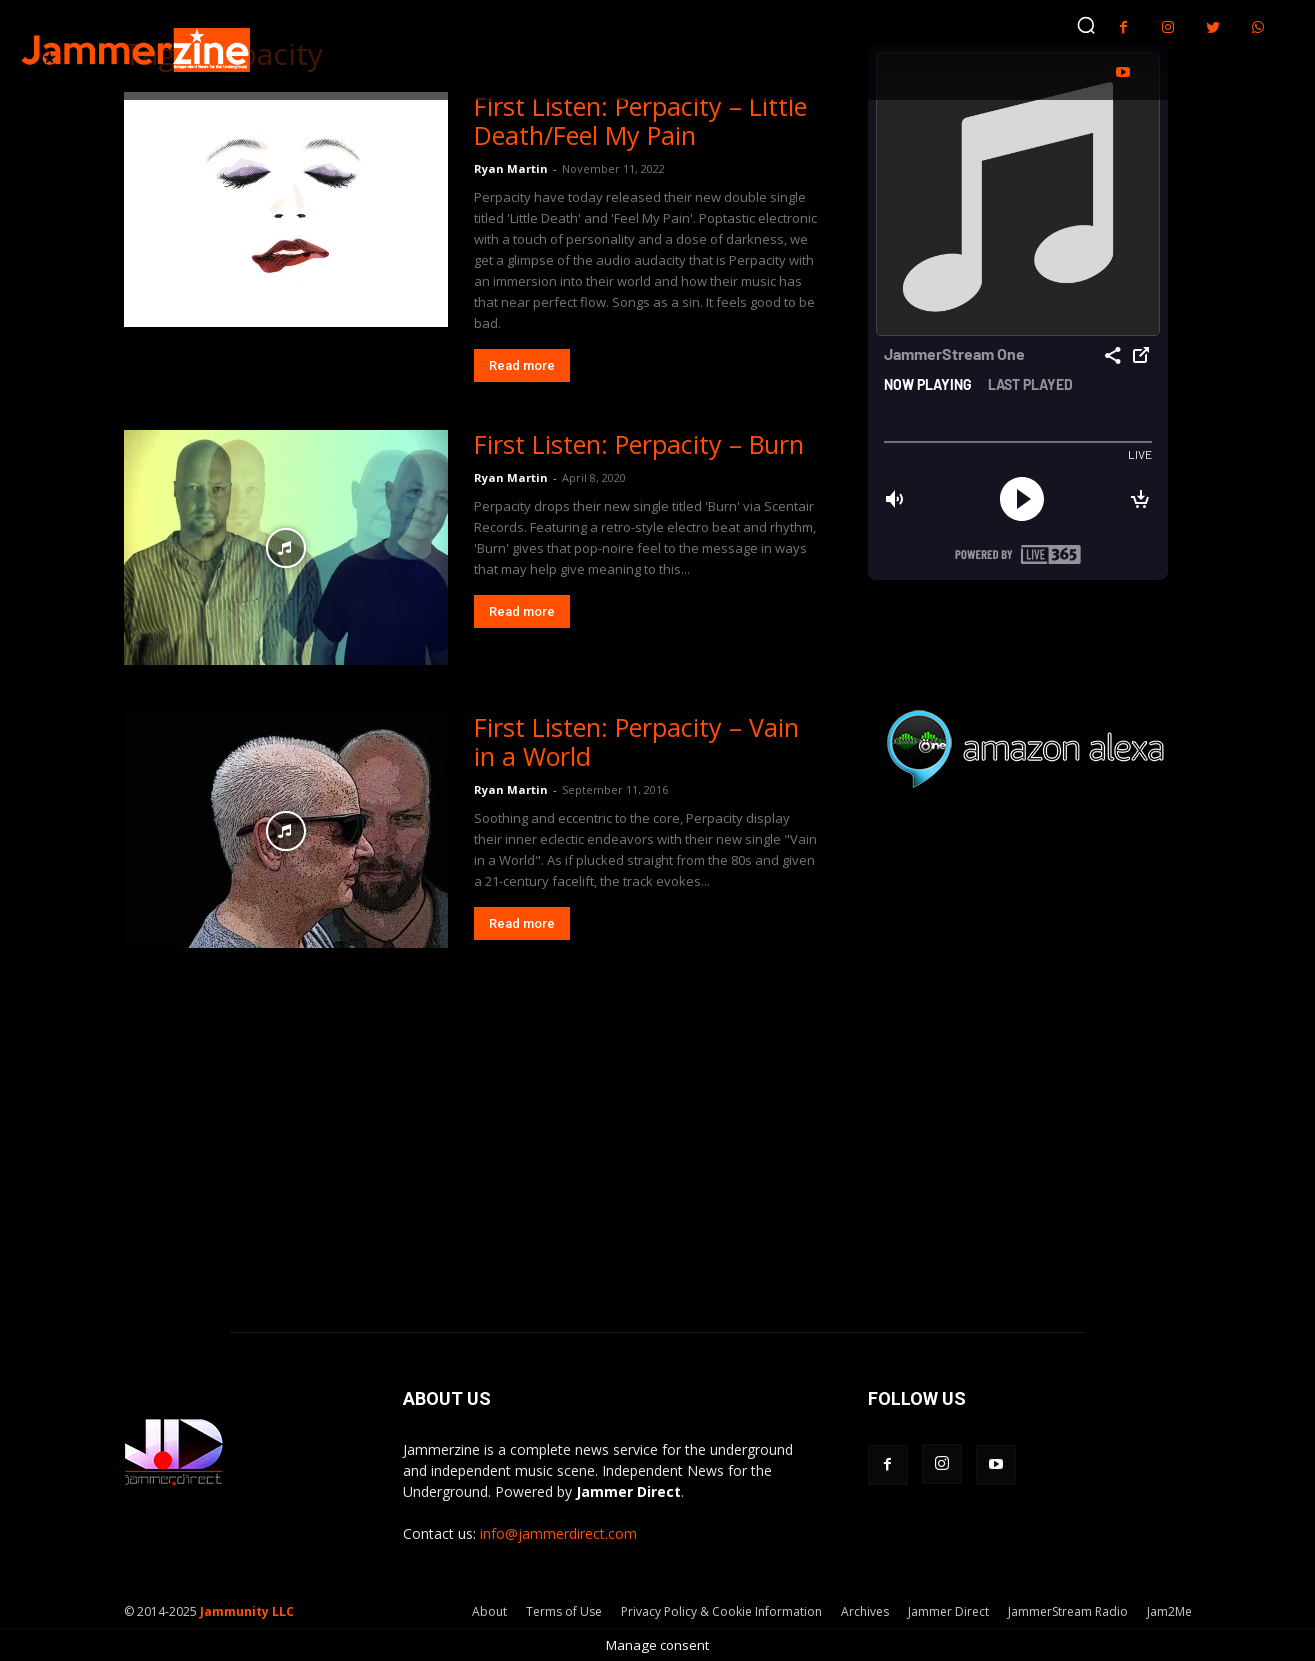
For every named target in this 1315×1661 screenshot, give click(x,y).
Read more (522, 365)
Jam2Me (1169, 1611)
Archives (865, 1611)
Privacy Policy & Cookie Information (721, 1611)
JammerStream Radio (1068, 1611)
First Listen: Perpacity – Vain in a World (636, 741)
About (489, 1611)
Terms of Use (564, 1611)
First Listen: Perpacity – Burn (639, 444)
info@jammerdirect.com (558, 1533)
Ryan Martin (511, 168)
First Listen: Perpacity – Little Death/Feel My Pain (640, 120)
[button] (1086, 25)
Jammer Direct (948, 1611)
